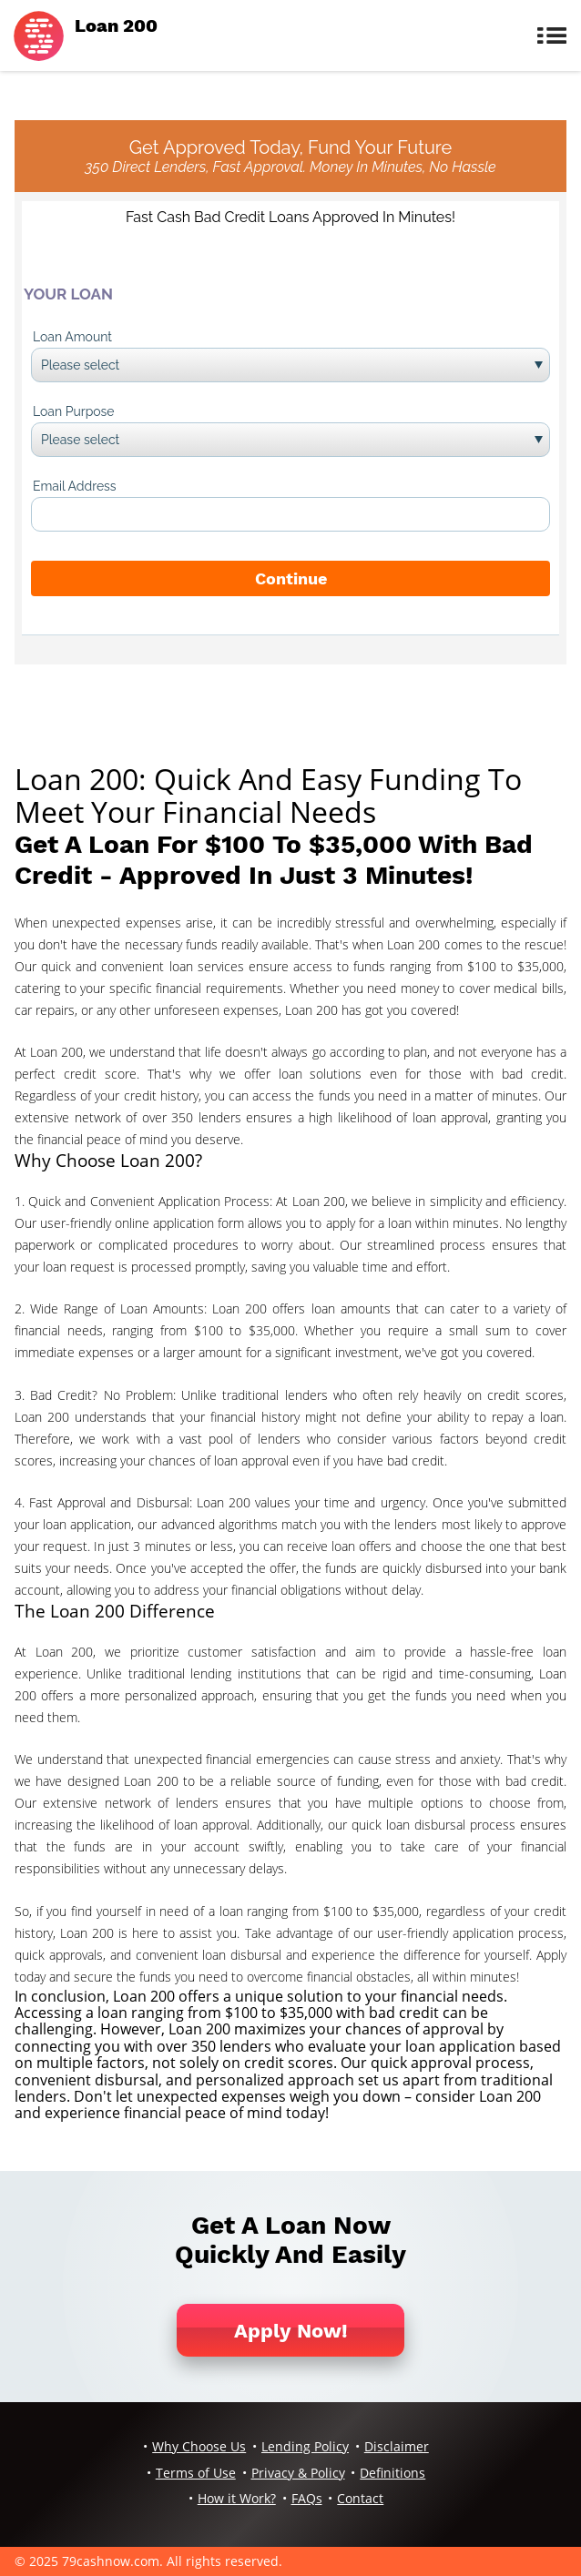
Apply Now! (291, 2330)
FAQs (306, 2498)
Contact (360, 2498)
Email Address (75, 486)
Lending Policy (305, 2446)
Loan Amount (72, 337)
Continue (291, 578)
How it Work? (237, 2498)
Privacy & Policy (298, 2472)
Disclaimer (396, 2446)
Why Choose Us (199, 2446)
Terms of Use (196, 2472)
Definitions (392, 2472)
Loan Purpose (74, 411)
